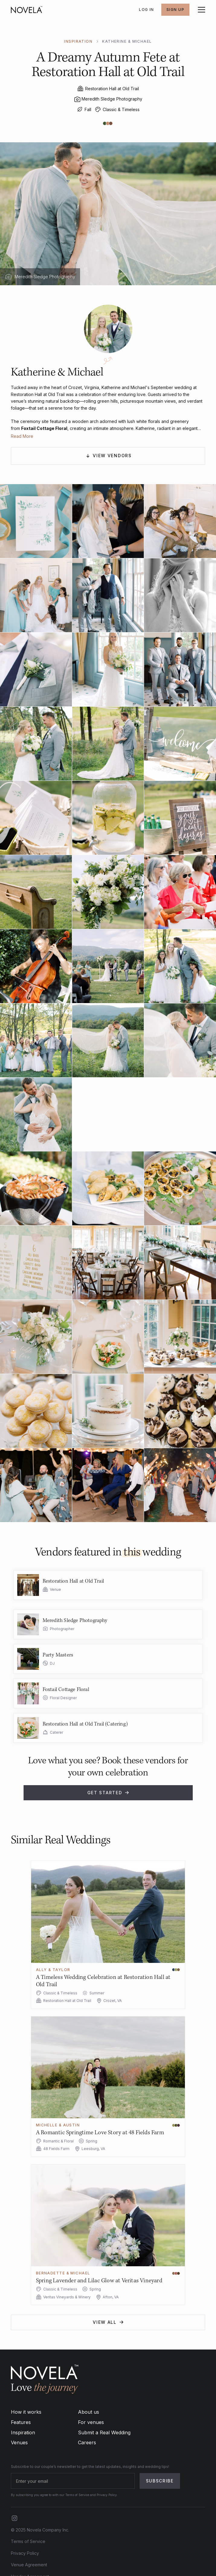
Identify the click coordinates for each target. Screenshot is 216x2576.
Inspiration (23, 2432)
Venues (19, 2442)
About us (88, 2412)
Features (21, 2422)
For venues (91, 2422)
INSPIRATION (78, 41)
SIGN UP (175, 9)
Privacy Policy (25, 2553)
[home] (27, 10)
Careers (87, 2442)
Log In (146, 9)
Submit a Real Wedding (104, 2432)
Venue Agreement (29, 2564)
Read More (22, 436)
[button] (200, 9)
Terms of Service (28, 2541)
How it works (26, 2412)
